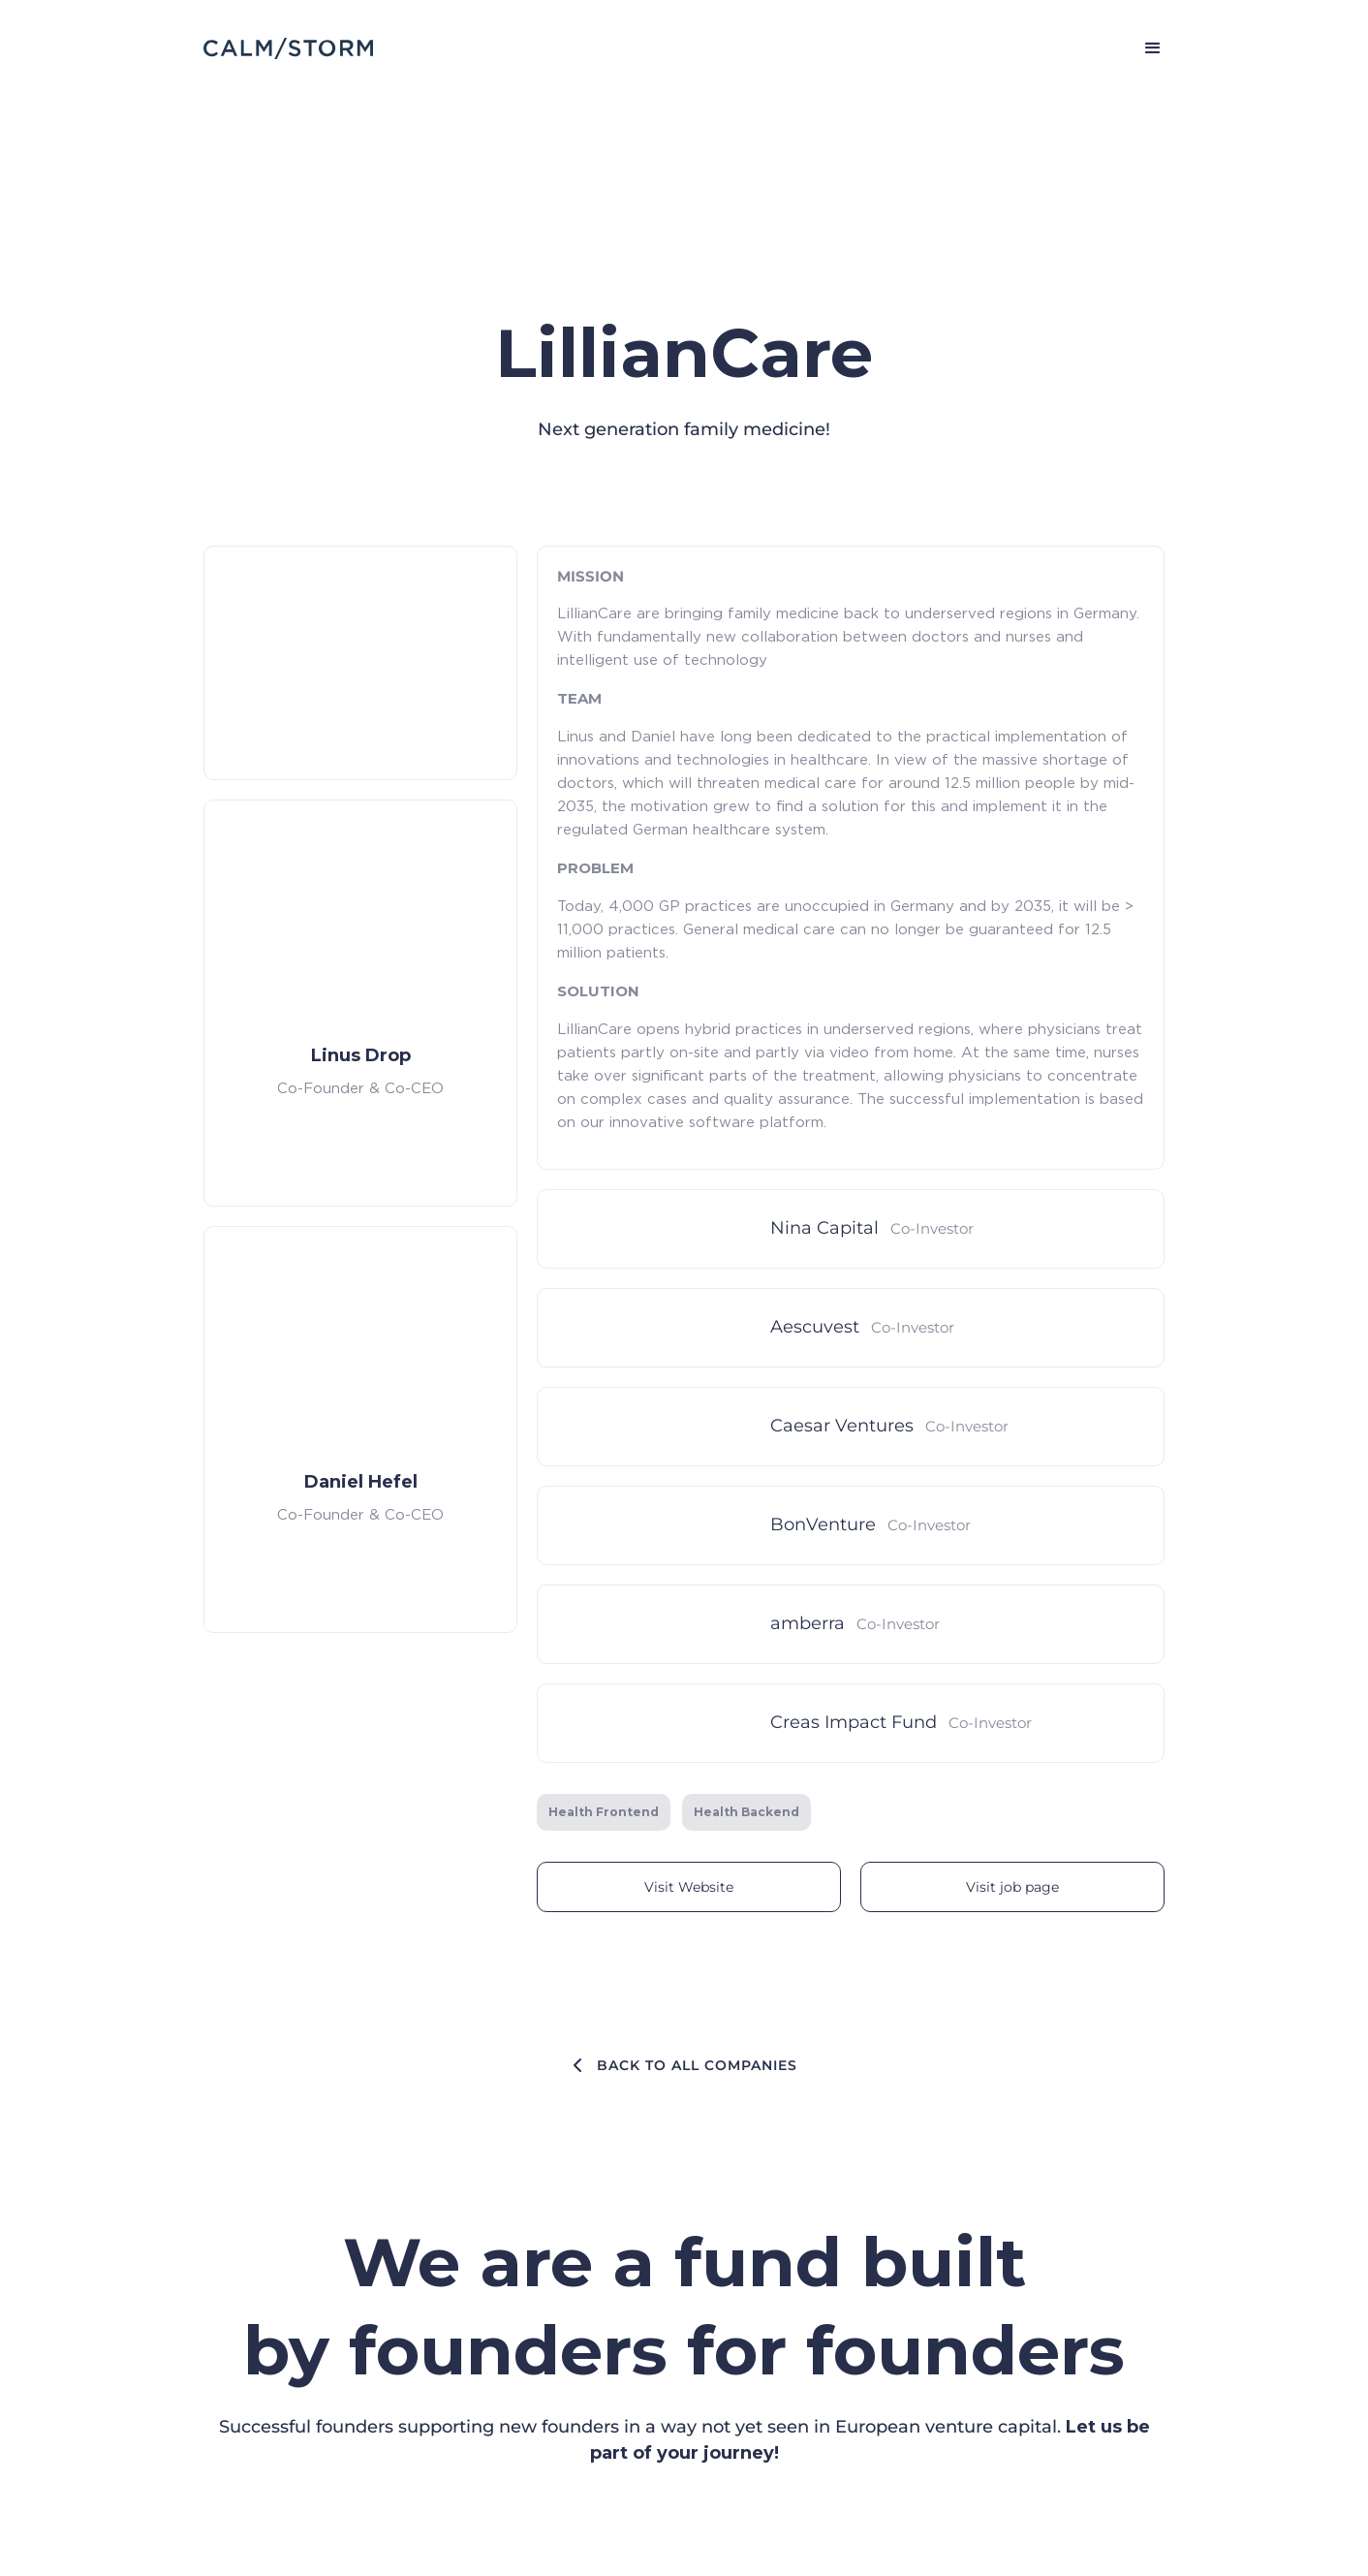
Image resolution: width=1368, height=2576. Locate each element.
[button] (1144, 48)
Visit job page (1012, 1887)
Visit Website (688, 1887)
